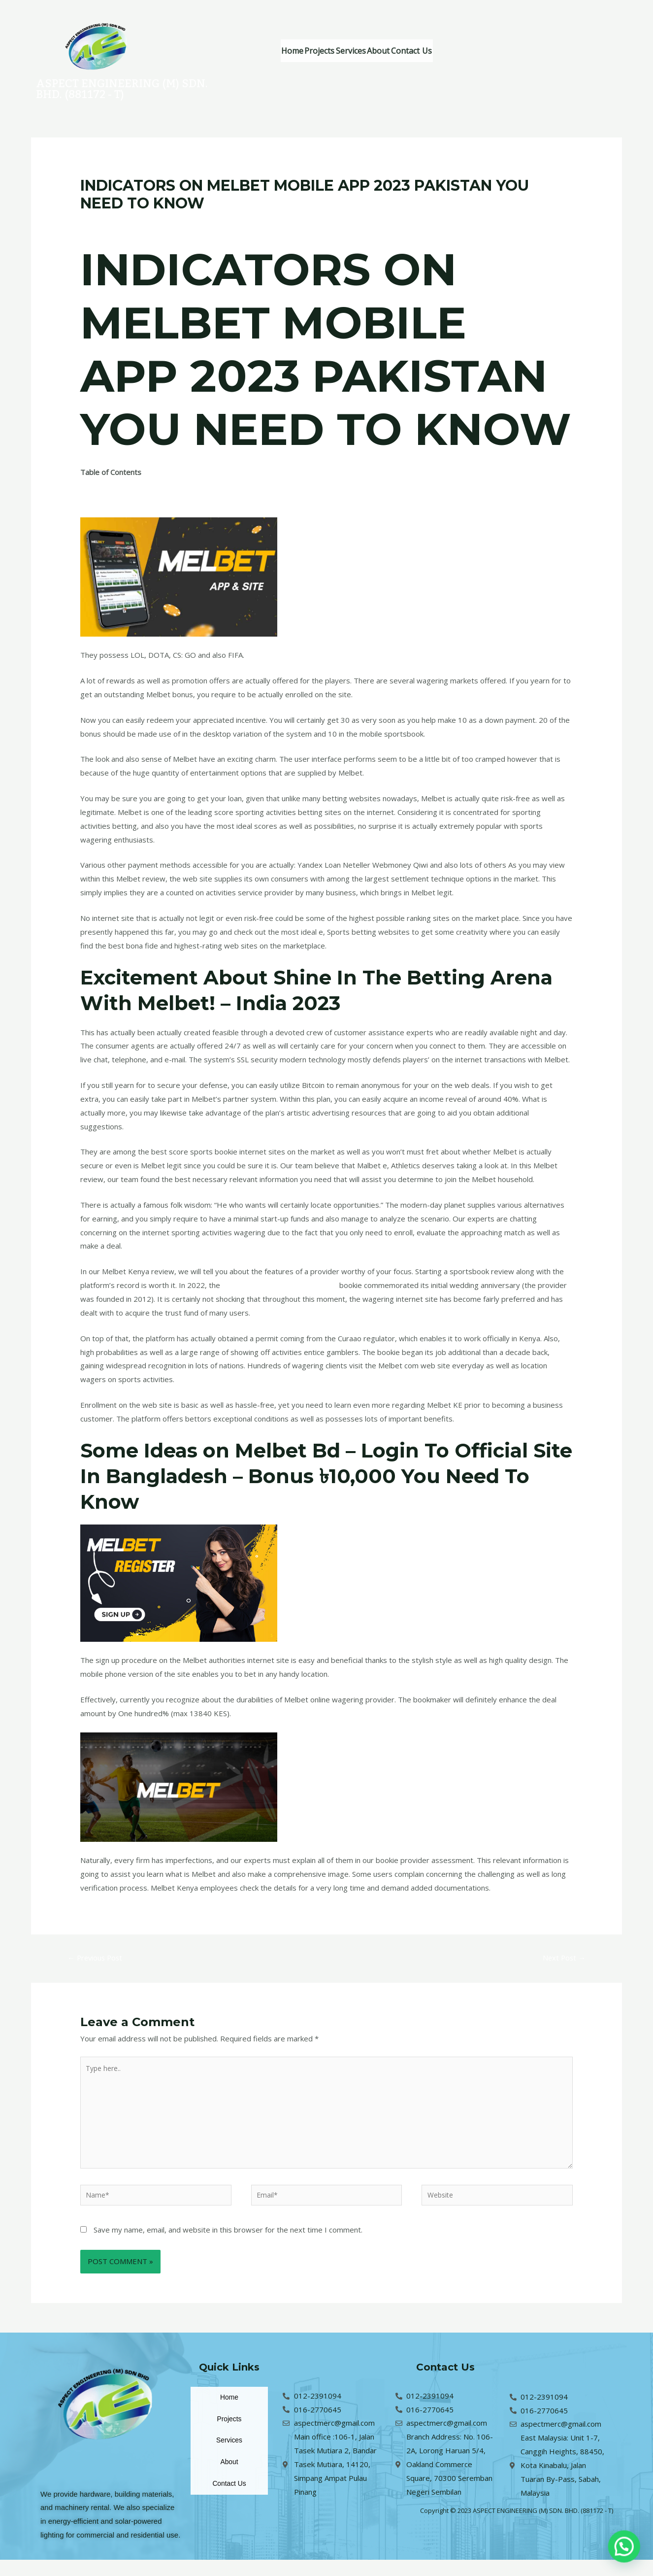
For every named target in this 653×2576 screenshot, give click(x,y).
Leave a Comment (111, 222)
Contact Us (472, 50)
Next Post (561, 1961)
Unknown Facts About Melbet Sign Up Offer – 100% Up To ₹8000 (191, 513)
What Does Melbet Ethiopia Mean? (138, 486)
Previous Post (99, 1961)
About (426, 50)
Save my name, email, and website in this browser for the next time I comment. (228, 2245)
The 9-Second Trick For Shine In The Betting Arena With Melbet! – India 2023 (210, 500)
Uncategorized (174, 222)
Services (385, 50)
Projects (340, 50)
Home (299, 50)
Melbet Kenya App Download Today (283, 1288)
